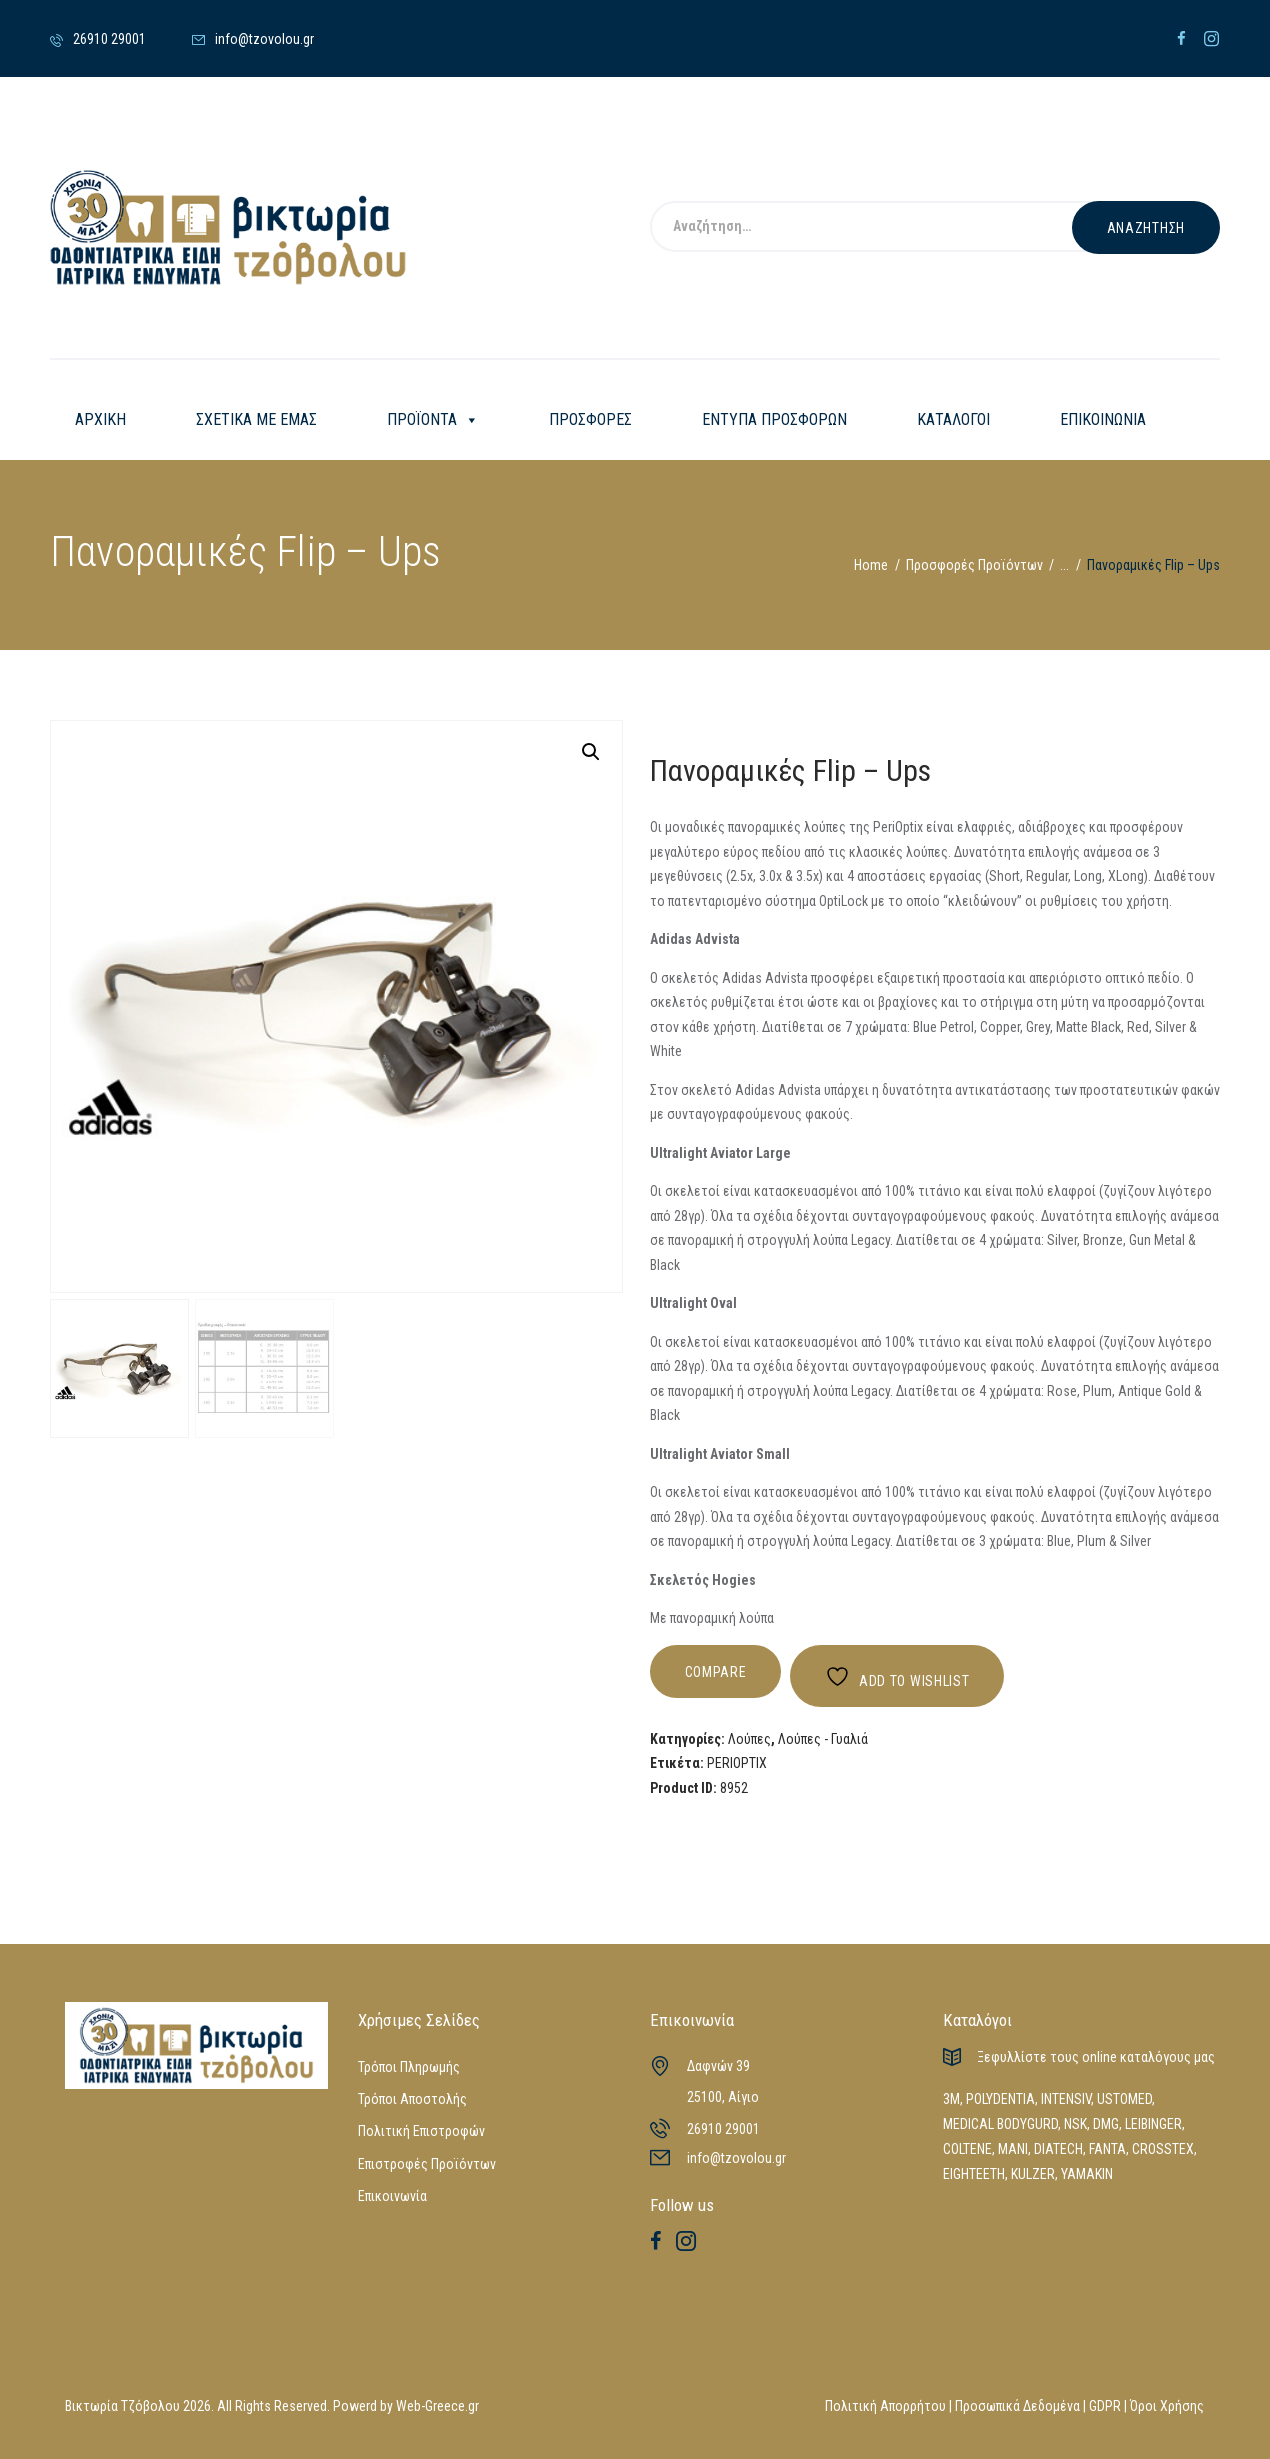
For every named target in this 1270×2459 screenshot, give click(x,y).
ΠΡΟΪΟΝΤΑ (433, 420)
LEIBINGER (1153, 2124)
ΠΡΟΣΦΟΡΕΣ (590, 419)
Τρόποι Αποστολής (412, 2099)
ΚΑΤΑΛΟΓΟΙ (953, 419)
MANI (1013, 2149)
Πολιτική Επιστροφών (421, 2131)
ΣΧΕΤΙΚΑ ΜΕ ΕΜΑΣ (256, 419)
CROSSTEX (1163, 2149)
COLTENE (967, 2149)
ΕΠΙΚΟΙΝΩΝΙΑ (1103, 419)
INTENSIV (1066, 2099)
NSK (1075, 2124)
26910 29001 (723, 2129)
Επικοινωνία (392, 2196)
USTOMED (1124, 2099)
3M (951, 2099)
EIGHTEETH (974, 2174)
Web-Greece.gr (437, 2406)
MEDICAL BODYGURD (1000, 2124)
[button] (591, 752)
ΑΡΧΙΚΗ (100, 419)
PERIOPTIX (737, 1763)
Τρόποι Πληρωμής (409, 2067)
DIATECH (1058, 2149)
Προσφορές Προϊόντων (974, 565)
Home (871, 565)
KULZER (1033, 2174)
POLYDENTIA (1000, 2099)
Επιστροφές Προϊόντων (427, 2164)
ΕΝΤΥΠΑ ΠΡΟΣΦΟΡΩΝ (774, 419)
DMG (1106, 2124)
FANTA (1107, 2149)
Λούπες (749, 1739)
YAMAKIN (1087, 2174)
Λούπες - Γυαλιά (823, 1739)
